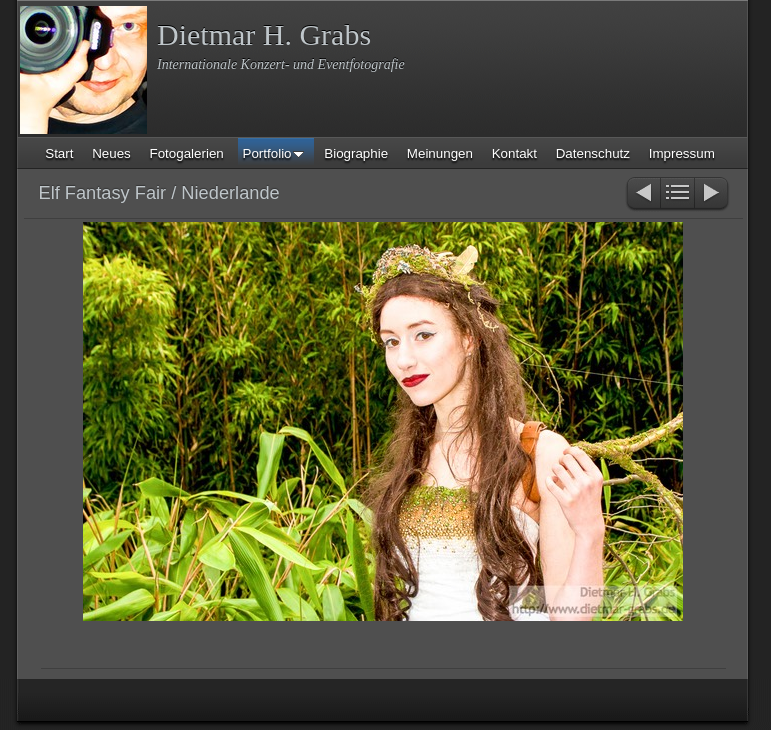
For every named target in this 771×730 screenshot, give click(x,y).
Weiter (712, 194)
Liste (677, 194)
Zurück (642, 194)
